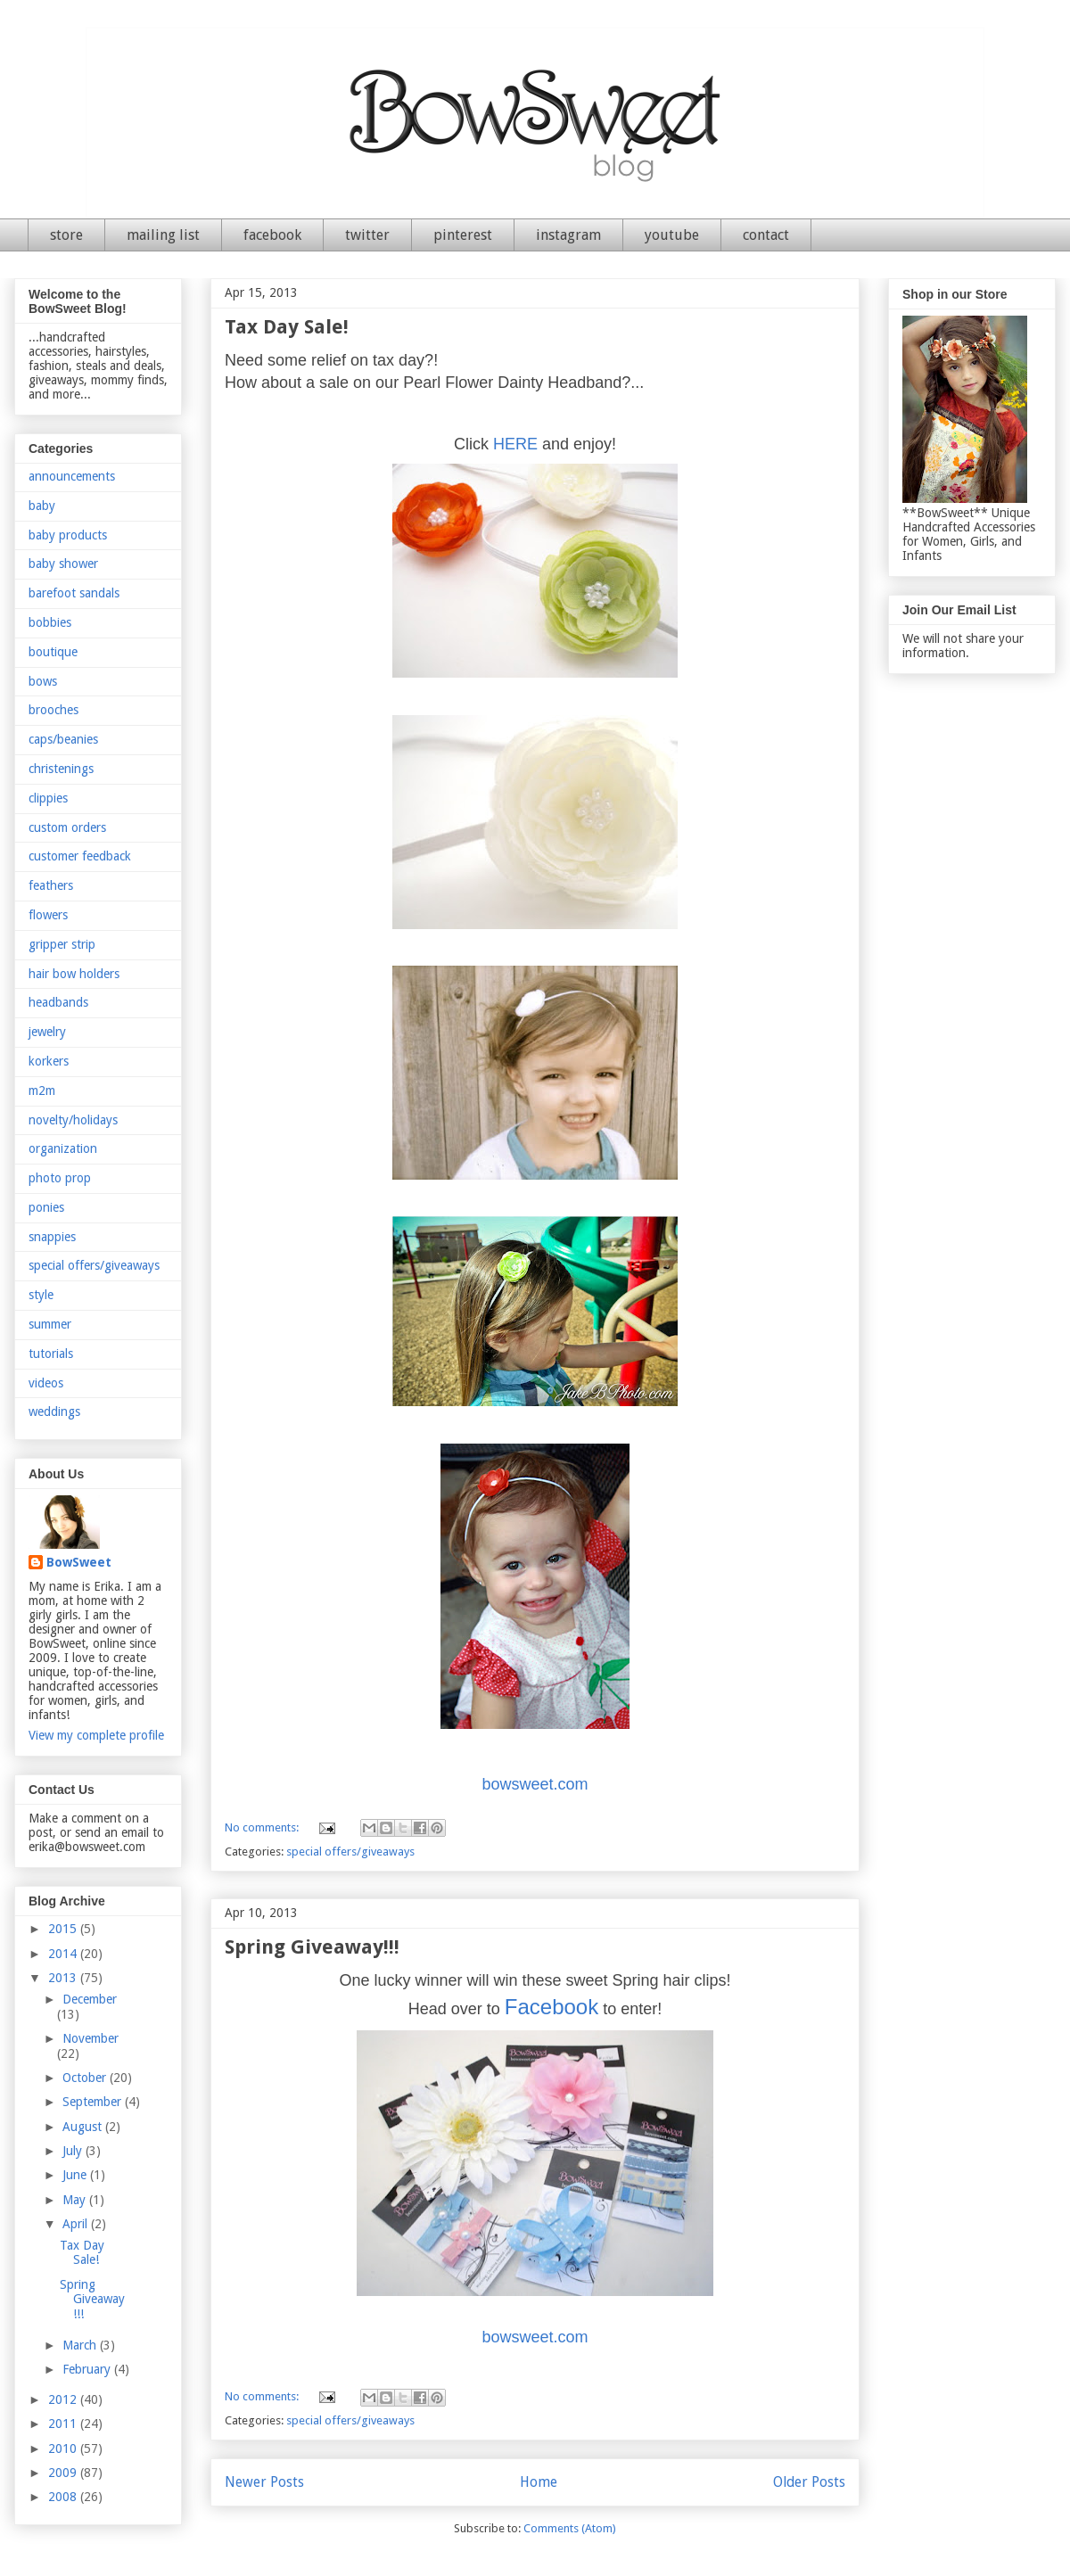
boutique (53, 652)
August (83, 2126)
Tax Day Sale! (287, 327)
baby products (68, 535)
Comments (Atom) (569, 2528)
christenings (61, 768)
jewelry (47, 1032)
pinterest (462, 234)
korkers (49, 1061)
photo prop (60, 1178)
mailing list (163, 234)
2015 (64, 1929)
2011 (64, 2423)
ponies (46, 1207)
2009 (64, 2472)
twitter (367, 234)
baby (42, 505)
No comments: (263, 1827)
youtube (672, 234)
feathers (51, 885)
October (86, 2077)
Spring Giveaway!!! (312, 1947)
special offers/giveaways (350, 1851)
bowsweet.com (535, 1784)
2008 (64, 2497)
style (41, 1295)
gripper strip (62, 944)
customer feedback (80, 856)
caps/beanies (63, 739)
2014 (64, 1953)
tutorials (51, 1353)
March (81, 2345)
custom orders (67, 827)
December (89, 1999)
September (93, 2102)
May (75, 2200)
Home (538, 2481)
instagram (568, 234)
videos (46, 1383)
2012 (64, 2399)
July (74, 2151)
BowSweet (78, 1562)
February (88, 2369)
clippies (48, 798)
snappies (52, 1237)
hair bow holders (74, 974)
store (66, 234)
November (90, 2038)
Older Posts (809, 2481)
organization (63, 1148)
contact (766, 234)
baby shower (63, 563)
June (76, 2175)
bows (43, 681)
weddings (54, 1411)
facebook (272, 234)
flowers (48, 915)
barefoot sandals (74, 593)
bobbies (50, 622)
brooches (53, 710)
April (76, 2224)
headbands (58, 1002)
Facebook (551, 2007)
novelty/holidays (73, 1120)
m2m (42, 1090)
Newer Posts (264, 2481)
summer (50, 1324)
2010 (64, 2448)
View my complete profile (96, 1735)
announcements (72, 476)
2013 (64, 1978)
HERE (515, 444)
